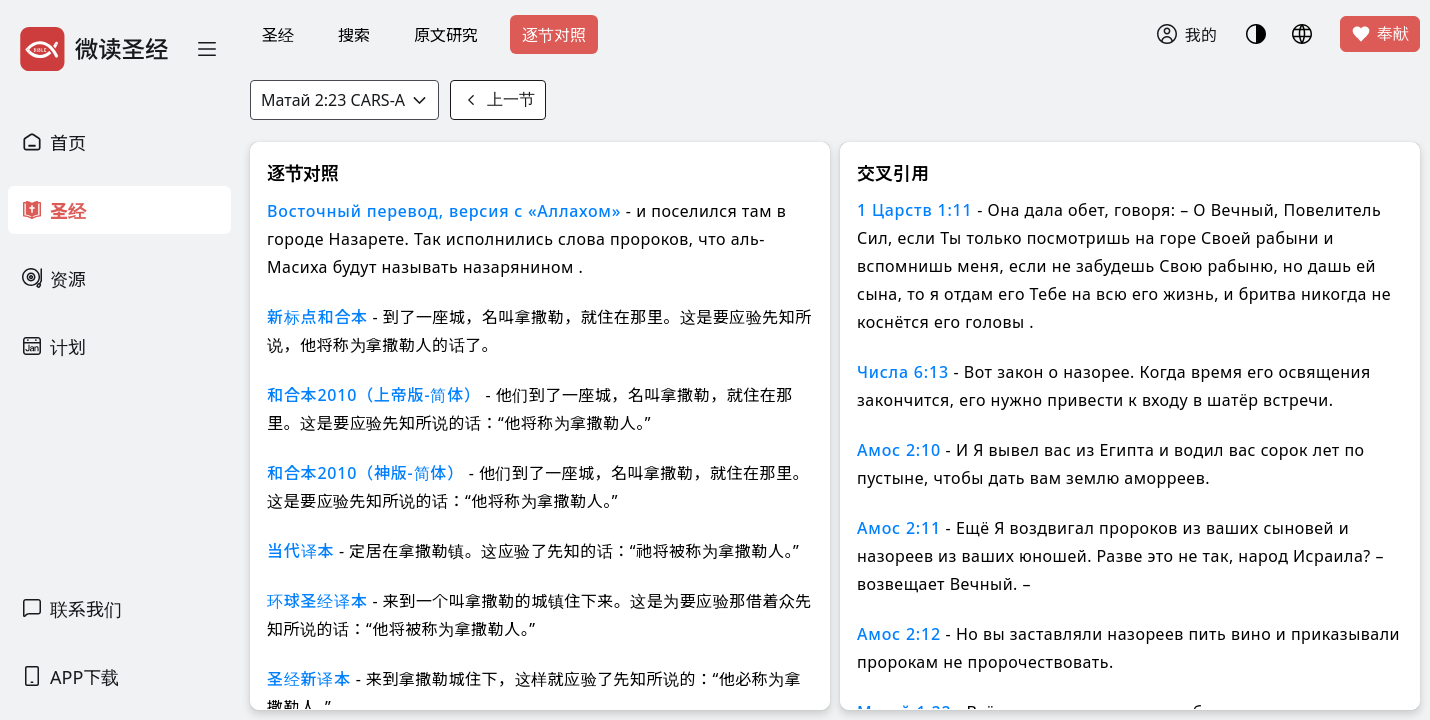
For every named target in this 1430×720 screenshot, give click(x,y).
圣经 (278, 35)
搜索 (354, 35)
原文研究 (446, 35)
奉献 (1380, 34)
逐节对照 (554, 35)
